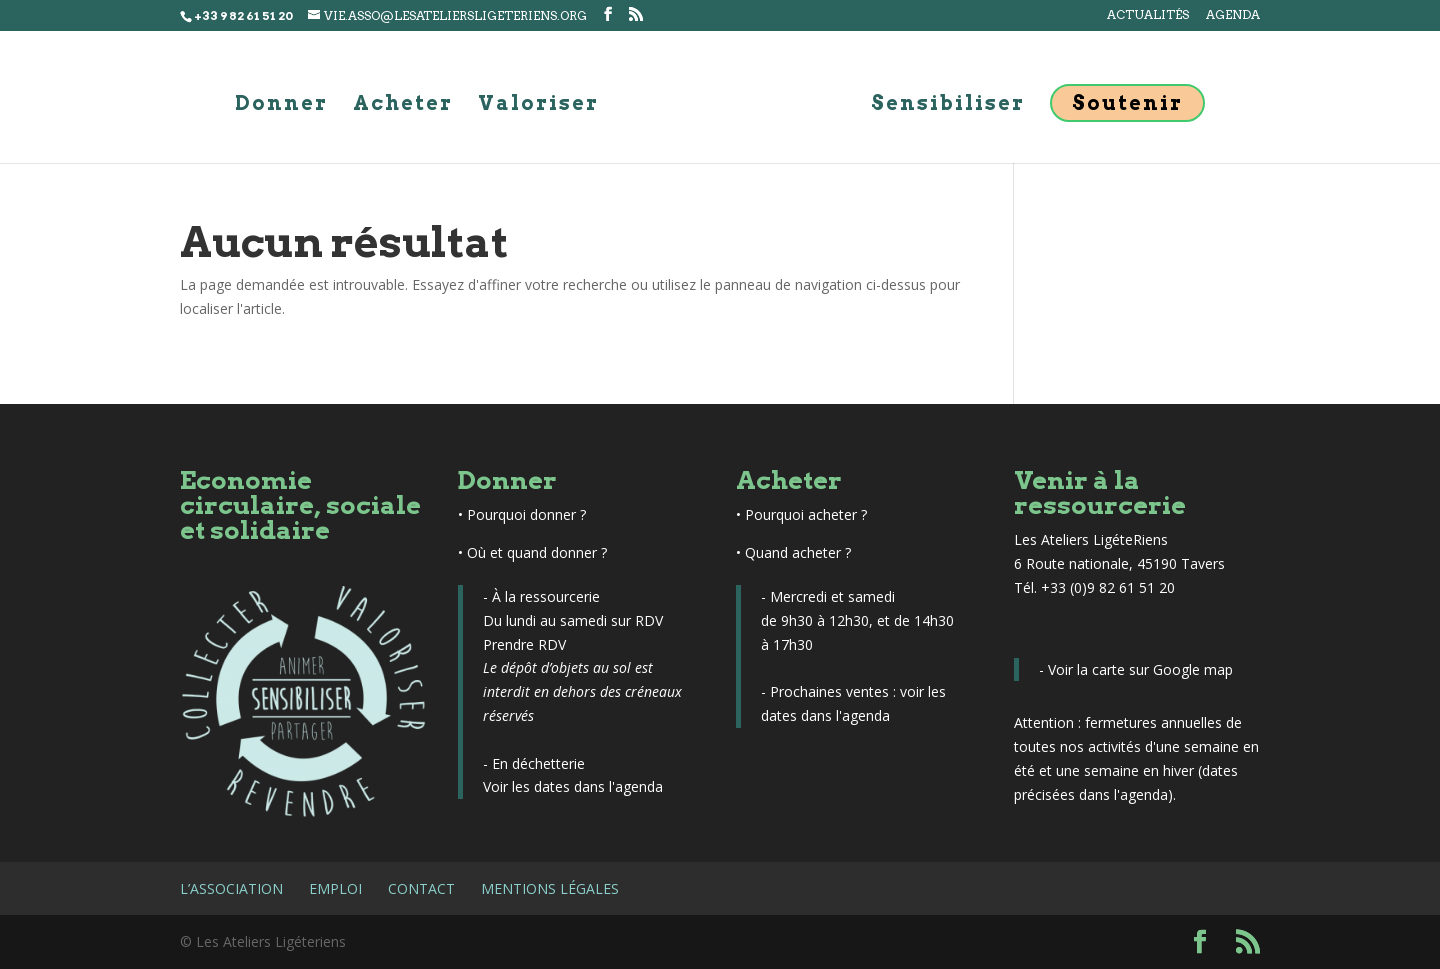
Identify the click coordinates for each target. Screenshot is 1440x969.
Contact (421, 888)
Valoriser (538, 105)
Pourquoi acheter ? (806, 514)
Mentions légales (550, 888)
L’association (231, 888)
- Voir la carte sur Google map (1136, 669)
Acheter (403, 105)
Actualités (1148, 15)
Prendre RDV (524, 644)
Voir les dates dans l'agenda (573, 786)
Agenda (1233, 15)
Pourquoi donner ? (526, 514)
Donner (281, 105)
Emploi (335, 888)
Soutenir (1127, 103)
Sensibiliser (948, 105)
